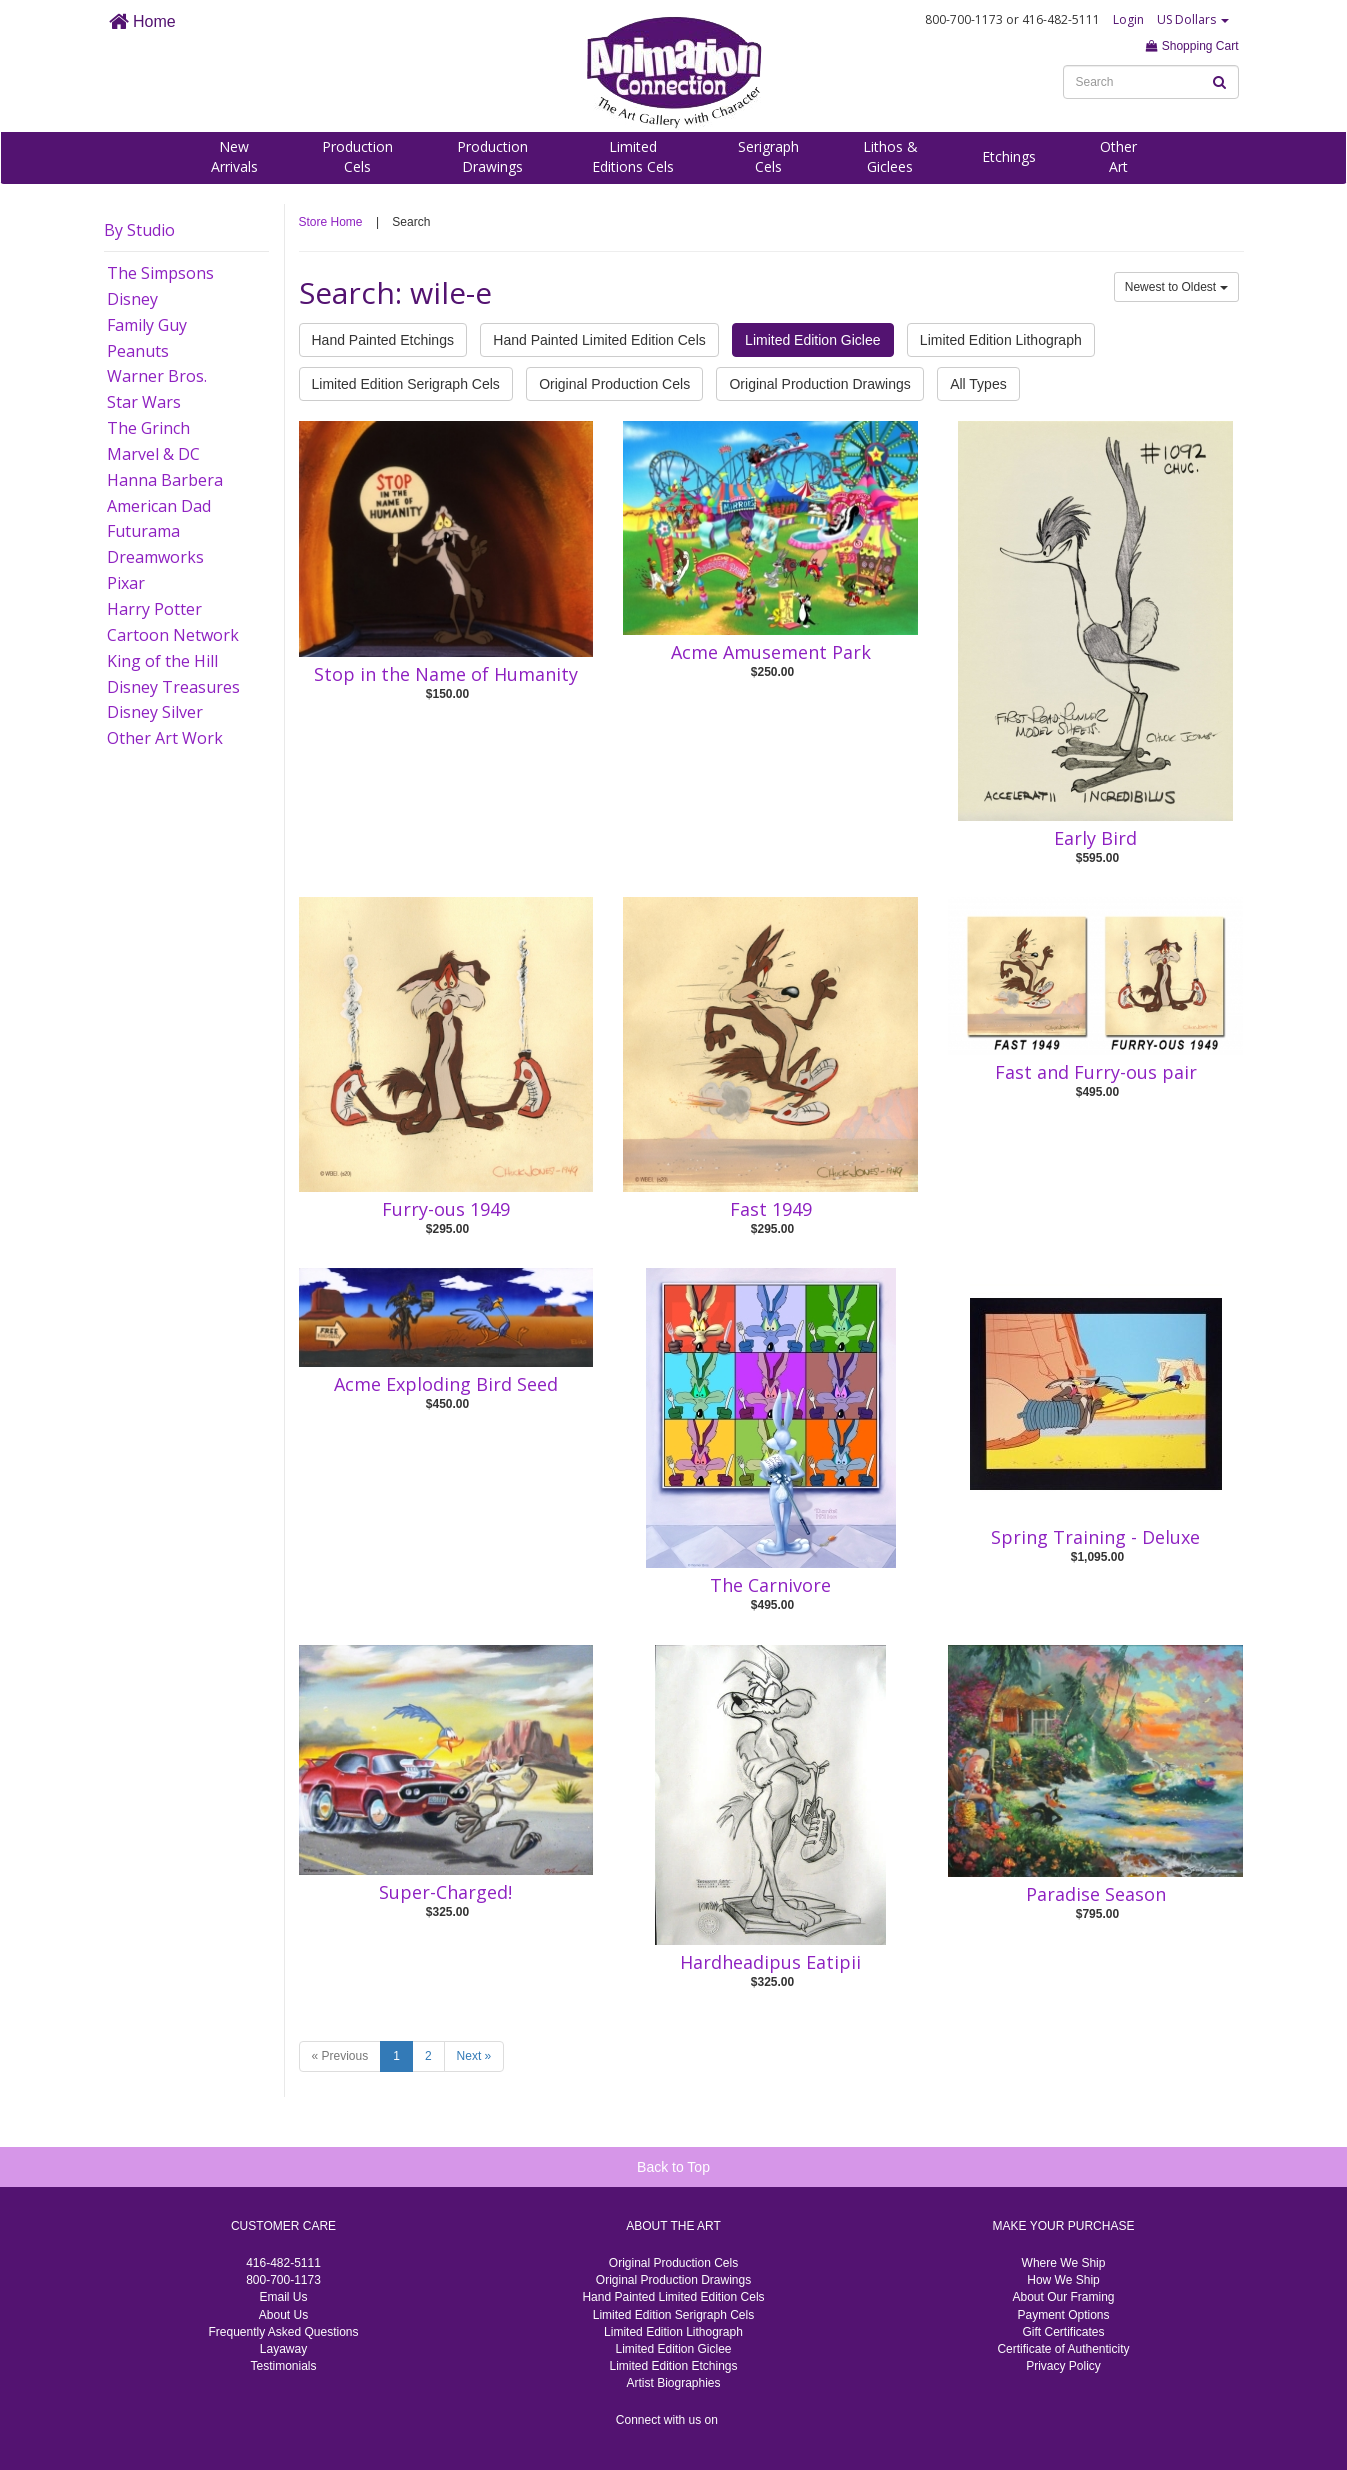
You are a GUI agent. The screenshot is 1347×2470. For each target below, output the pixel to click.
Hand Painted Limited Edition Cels (599, 340)
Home (142, 21)
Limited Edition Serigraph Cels (406, 384)
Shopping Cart (1192, 46)
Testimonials (283, 2366)
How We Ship (1063, 2280)
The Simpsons (160, 273)
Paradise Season (1096, 1894)
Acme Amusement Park (771, 652)
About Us (283, 2315)
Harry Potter (154, 609)
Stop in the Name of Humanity (446, 674)
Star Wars (144, 402)
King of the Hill (162, 661)
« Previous (340, 2056)
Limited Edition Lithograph (1001, 340)
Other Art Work (165, 738)
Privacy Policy (1063, 2366)
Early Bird (1095, 838)
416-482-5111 (283, 2263)
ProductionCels (357, 156)
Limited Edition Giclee (812, 340)
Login (1128, 19)
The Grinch (148, 428)
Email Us (283, 2297)
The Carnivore (770, 1585)
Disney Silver (155, 712)
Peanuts (138, 351)
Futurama (143, 531)
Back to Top (673, 2167)
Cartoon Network (173, 635)
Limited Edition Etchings (673, 2366)
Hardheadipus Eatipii (770, 1962)
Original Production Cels (614, 384)
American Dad (159, 506)
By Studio (139, 230)
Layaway (283, 2349)
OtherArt (1118, 156)
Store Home (331, 222)
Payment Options (1063, 2315)
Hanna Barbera (165, 480)
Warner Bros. (157, 376)
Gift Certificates (1063, 2332)
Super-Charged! (445, 1892)
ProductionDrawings (492, 156)
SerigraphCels (768, 156)
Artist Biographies (673, 2383)
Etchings (1009, 156)
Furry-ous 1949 (446, 1209)
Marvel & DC (153, 454)
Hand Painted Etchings (383, 340)
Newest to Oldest (1176, 287)
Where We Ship (1064, 2263)
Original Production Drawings (819, 384)
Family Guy (147, 325)
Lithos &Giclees (890, 156)
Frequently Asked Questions (283, 2332)
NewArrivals (234, 156)
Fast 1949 (771, 1209)
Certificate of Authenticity (1063, 2349)
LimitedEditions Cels (633, 156)
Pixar (126, 583)
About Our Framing (1063, 2297)
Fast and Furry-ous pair (1096, 1072)
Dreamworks (155, 557)
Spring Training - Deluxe (1095, 1537)
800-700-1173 (283, 2280)
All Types (978, 384)
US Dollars (1193, 19)
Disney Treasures (173, 687)
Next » (474, 2056)
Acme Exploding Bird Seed (446, 1384)
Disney (132, 299)
